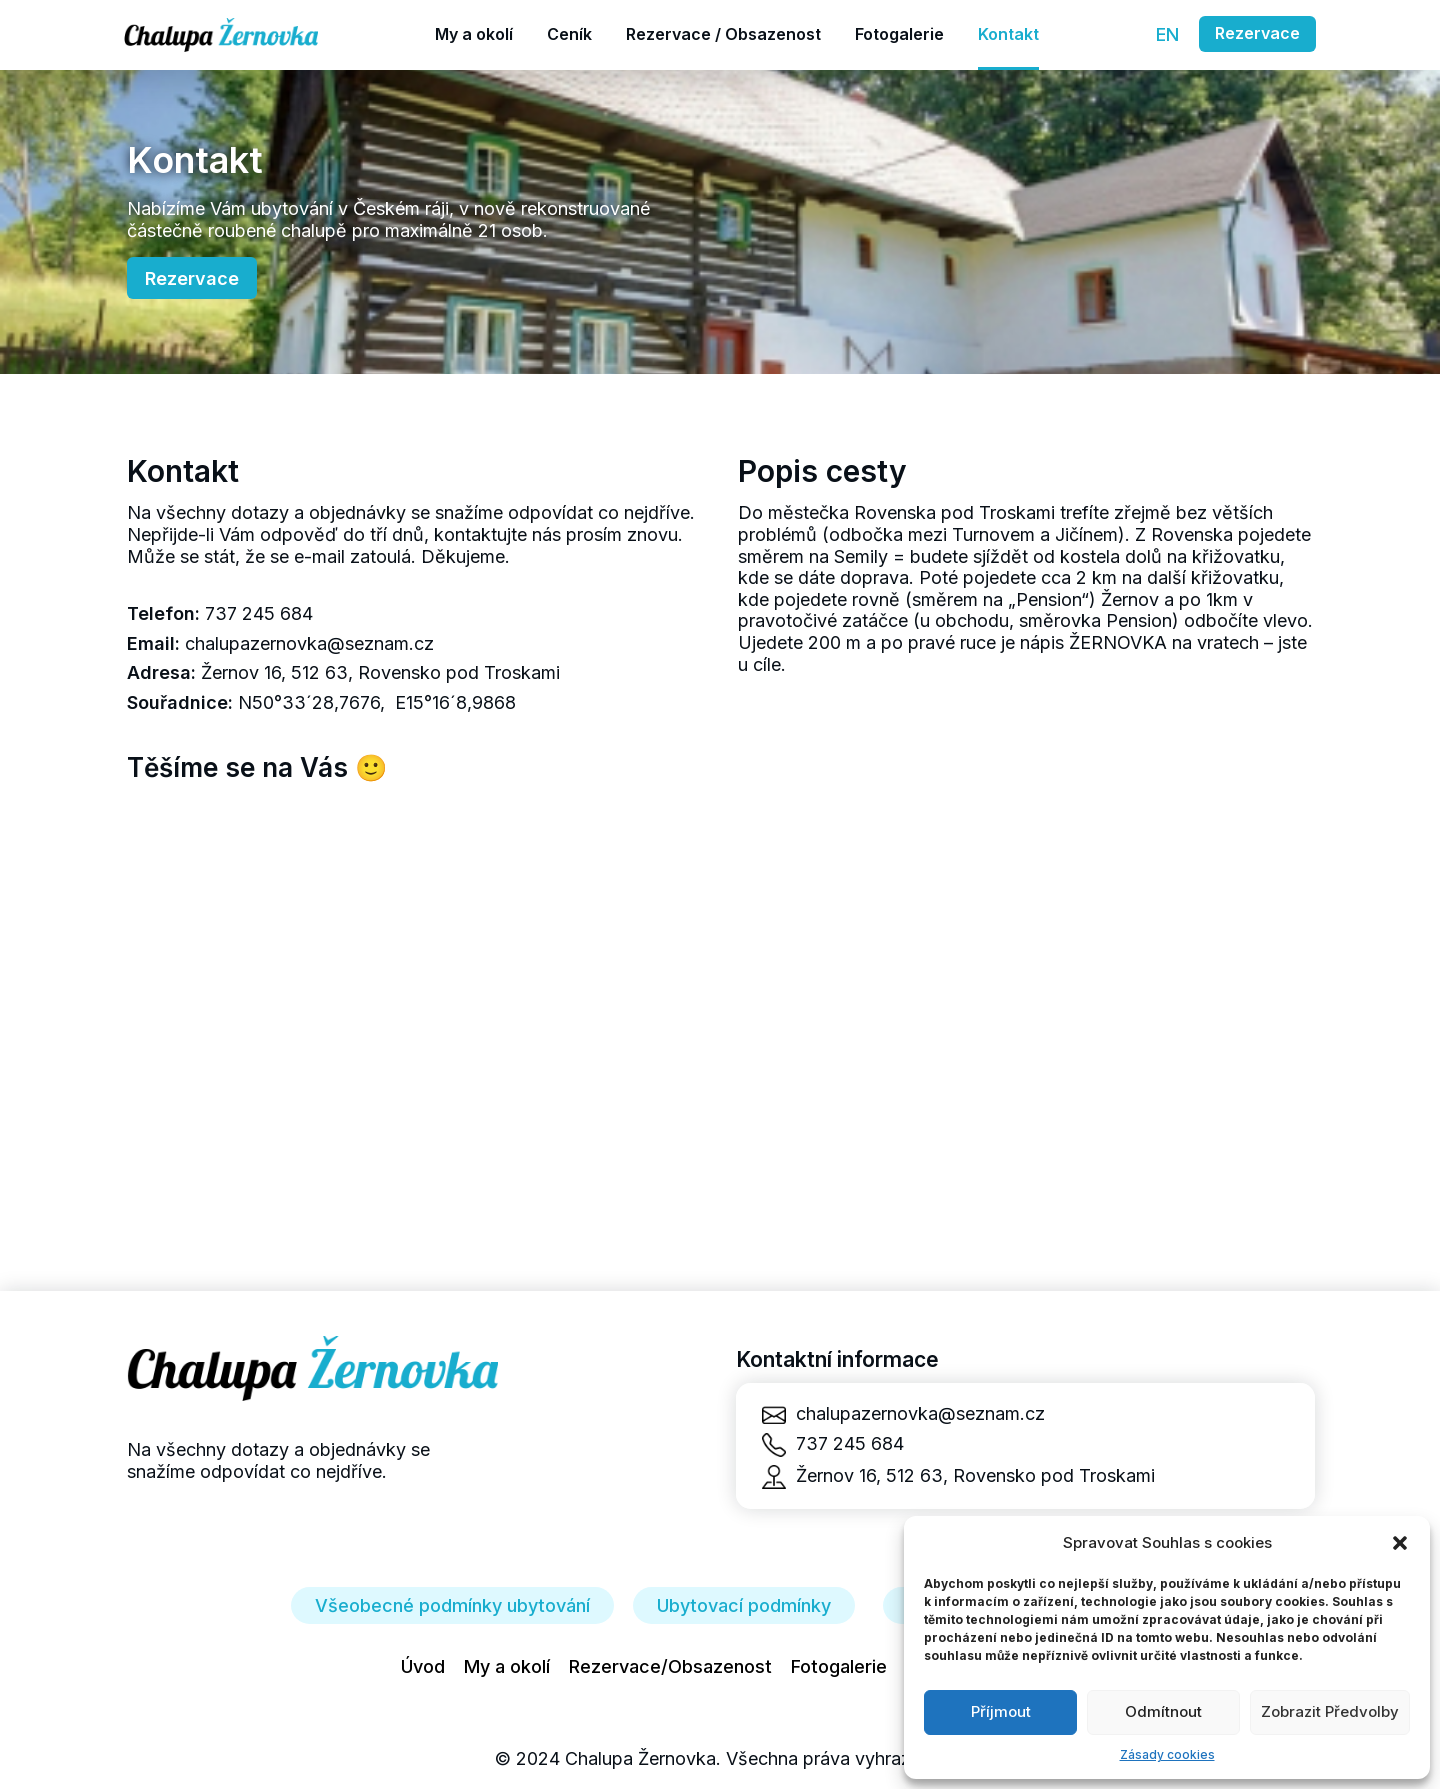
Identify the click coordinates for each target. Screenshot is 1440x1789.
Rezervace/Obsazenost (670, 1666)
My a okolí (507, 1666)
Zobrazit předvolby (1330, 1711)
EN (1167, 34)
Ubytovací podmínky (744, 1605)
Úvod (423, 1666)
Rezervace (1257, 33)
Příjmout (1001, 1711)
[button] (1400, 1543)
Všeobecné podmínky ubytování (452, 1605)
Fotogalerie (839, 1666)
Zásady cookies (1167, 1754)
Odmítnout (1163, 1711)
